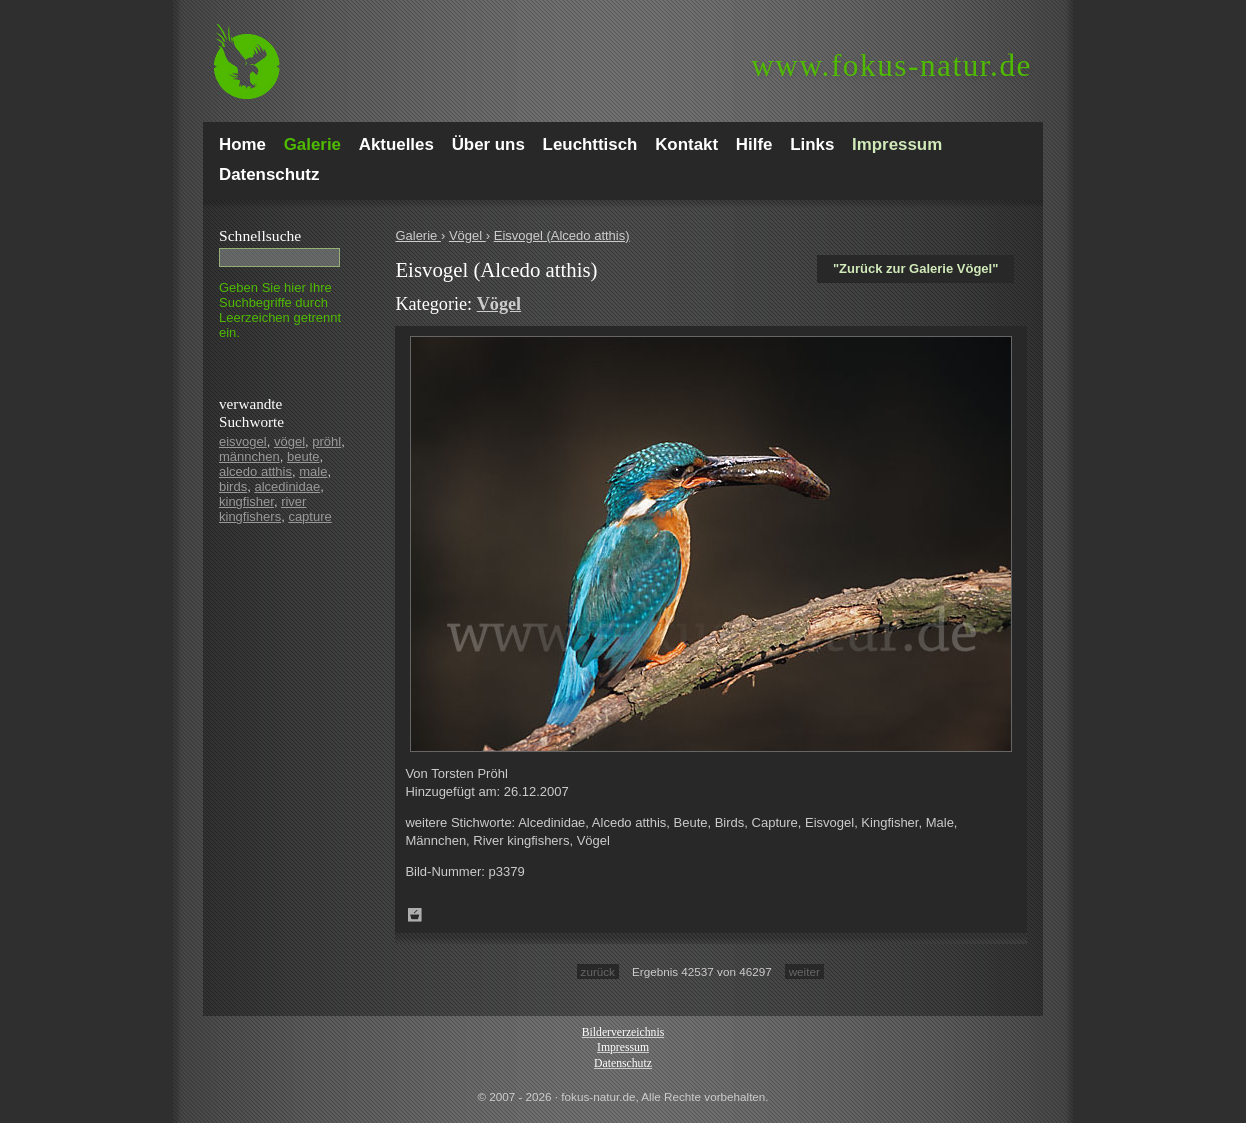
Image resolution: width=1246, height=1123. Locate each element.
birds (233, 486)
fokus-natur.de (891, 65)
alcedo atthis (255, 471)
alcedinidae (287, 486)
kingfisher (246, 501)
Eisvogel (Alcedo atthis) (562, 235)
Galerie (418, 235)
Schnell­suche (260, 235)
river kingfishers (262, 509)
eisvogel (243, 441)
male (313, 471)
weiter (804, 971)
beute (303, 456)
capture (309, 516)
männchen (249, 456)
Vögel (467, 235)
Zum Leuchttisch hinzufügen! (415, 915)
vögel (289, 441)
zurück (598, 971)
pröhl (326, 441)
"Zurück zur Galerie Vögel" (915, 268)
